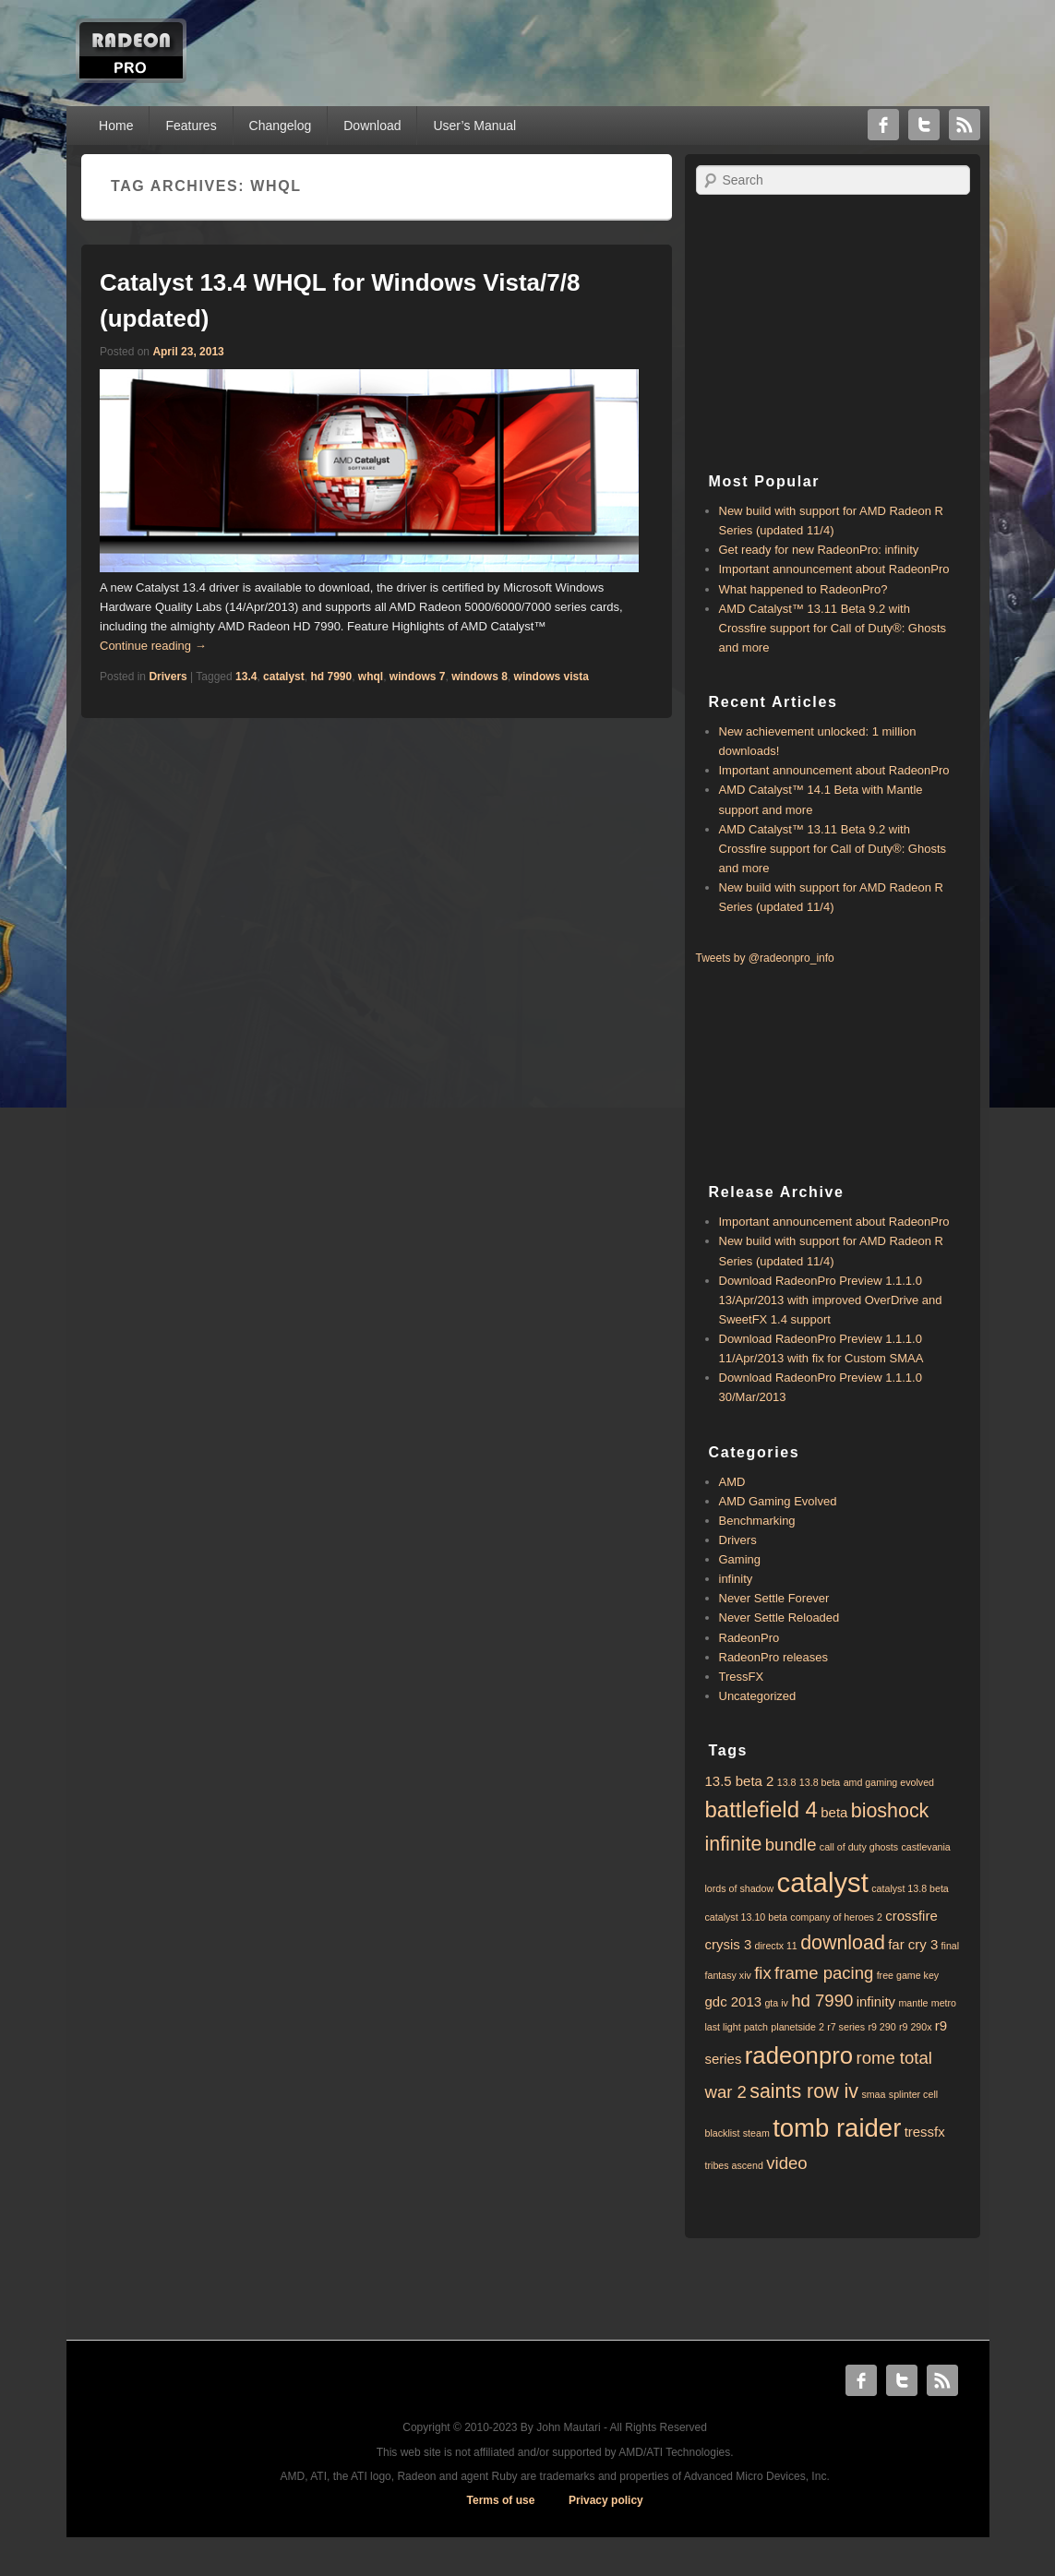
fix (763, 1973)
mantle (913, 2002)
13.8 (787, 1782)
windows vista (551, 676)
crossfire (911, 1915)
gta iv (775, 2002)
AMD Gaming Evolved (778, 1501)
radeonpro (799, 2055)
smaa (873, 2094)
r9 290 (881, 2026)
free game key (908, 1975)
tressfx (925, 2131)
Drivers (167, 676)
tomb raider (837, 2128)
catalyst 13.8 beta (910, 1888)
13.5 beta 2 (739, 1781)
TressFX (741, 1676)
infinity (736, 1579)
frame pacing (823, 1973)
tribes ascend (734, 2165)
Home (116, 125)
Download (372, 125)
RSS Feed (964, 124)
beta (834, 1812)
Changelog (280, 125)
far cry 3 (913, 1944)
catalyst (284, 676)
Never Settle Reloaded (779, 1617)
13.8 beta (819, 1782)
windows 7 (418, 676)
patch (756, 2026)
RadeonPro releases (774, 1657)
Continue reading (153, 646)
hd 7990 (331, 676)
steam (756, 2133)
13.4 (246, 676)
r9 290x (915, 2026)
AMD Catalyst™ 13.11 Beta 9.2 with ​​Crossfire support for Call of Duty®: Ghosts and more (833, 628)
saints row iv (803, 2091)
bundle (791, 1844)
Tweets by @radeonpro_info (765, 958)
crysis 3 (728, 1944)
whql (370, 676)
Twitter (924, 124)
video (786, 2163)
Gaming (740, 1559)
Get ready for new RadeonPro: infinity (819, 550)
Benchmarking (757, 1521)
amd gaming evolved (889, 1782)
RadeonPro (749, 1638)
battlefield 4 (761, 1809)
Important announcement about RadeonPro (834, 569)
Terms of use (501, 2500)
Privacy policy (606, 2500)
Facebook (883, 124)
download (842, 1943)
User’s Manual (474, 125)
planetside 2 (797, 2026)
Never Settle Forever (774, 1598)
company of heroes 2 (836, 1917)
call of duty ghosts (859, 1846)
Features (190, 125)
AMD (732, 1482)
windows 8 (479, 676)
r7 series (846, 2026)
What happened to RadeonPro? (803, 589)
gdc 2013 (733, 2001)
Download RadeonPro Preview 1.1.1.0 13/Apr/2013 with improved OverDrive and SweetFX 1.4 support (830, 1300)
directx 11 (776, 1945)
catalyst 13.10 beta (746, 1917)
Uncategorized (758, 1696)
